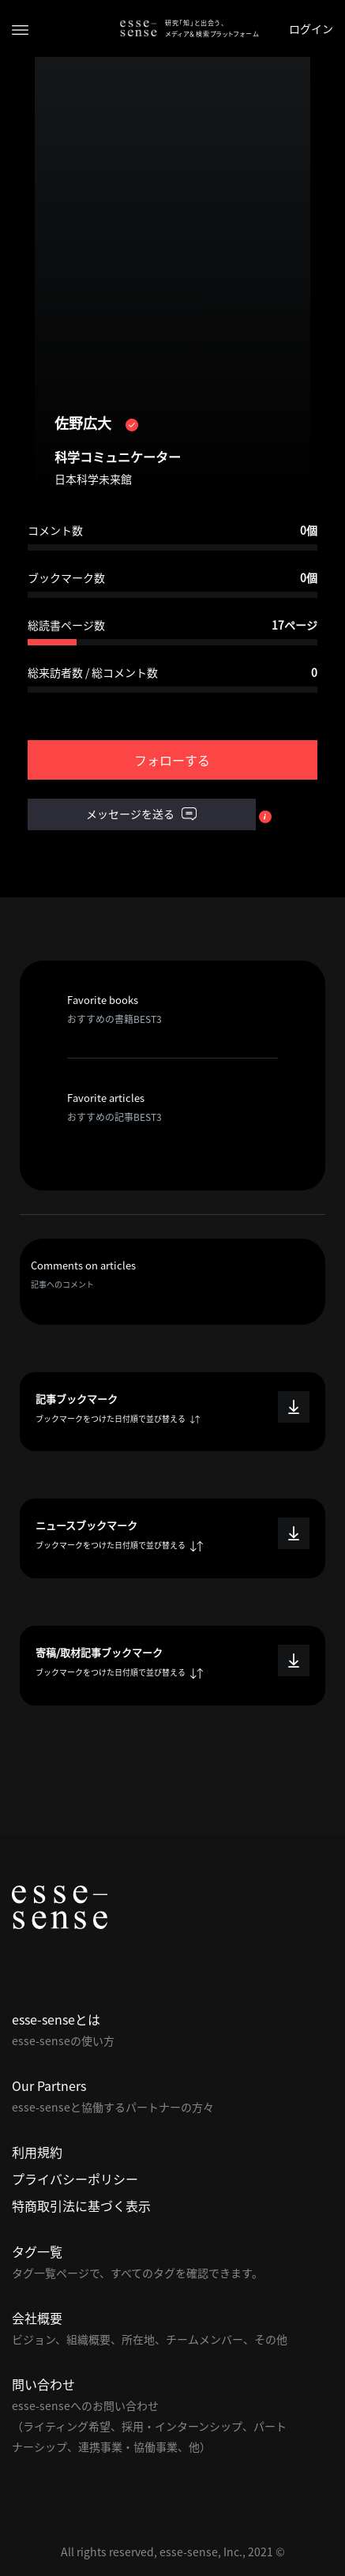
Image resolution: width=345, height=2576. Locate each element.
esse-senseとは (56, 2019)
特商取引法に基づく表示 (81, 2205)
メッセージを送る (141, 814)
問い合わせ (43, 2384)
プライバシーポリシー (75, 2178)
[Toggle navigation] (20, 29)
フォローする (172, 759)
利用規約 (37, 2151)
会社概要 (37, 2317)
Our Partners (49, 2085)
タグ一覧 (37, 2251)
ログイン (311, 28)
